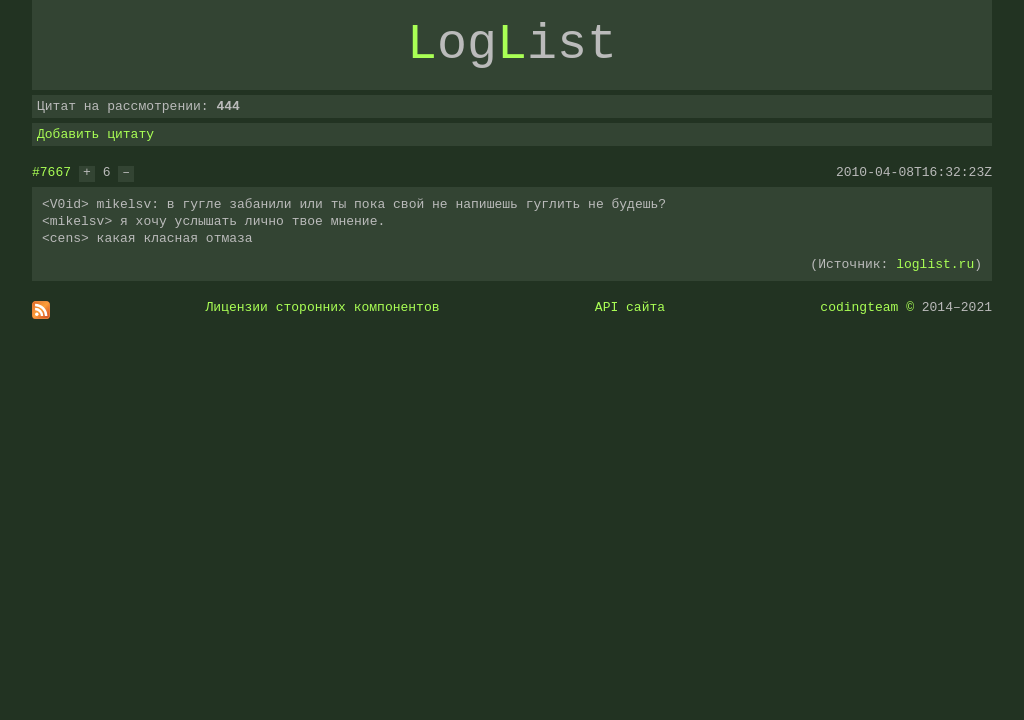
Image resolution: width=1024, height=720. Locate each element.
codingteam (859, 307)
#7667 (51, 172)
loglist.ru (935, 264)
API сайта (630, 307)
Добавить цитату (95, 134)
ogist (512, 45)
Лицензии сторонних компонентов (323, 307)
